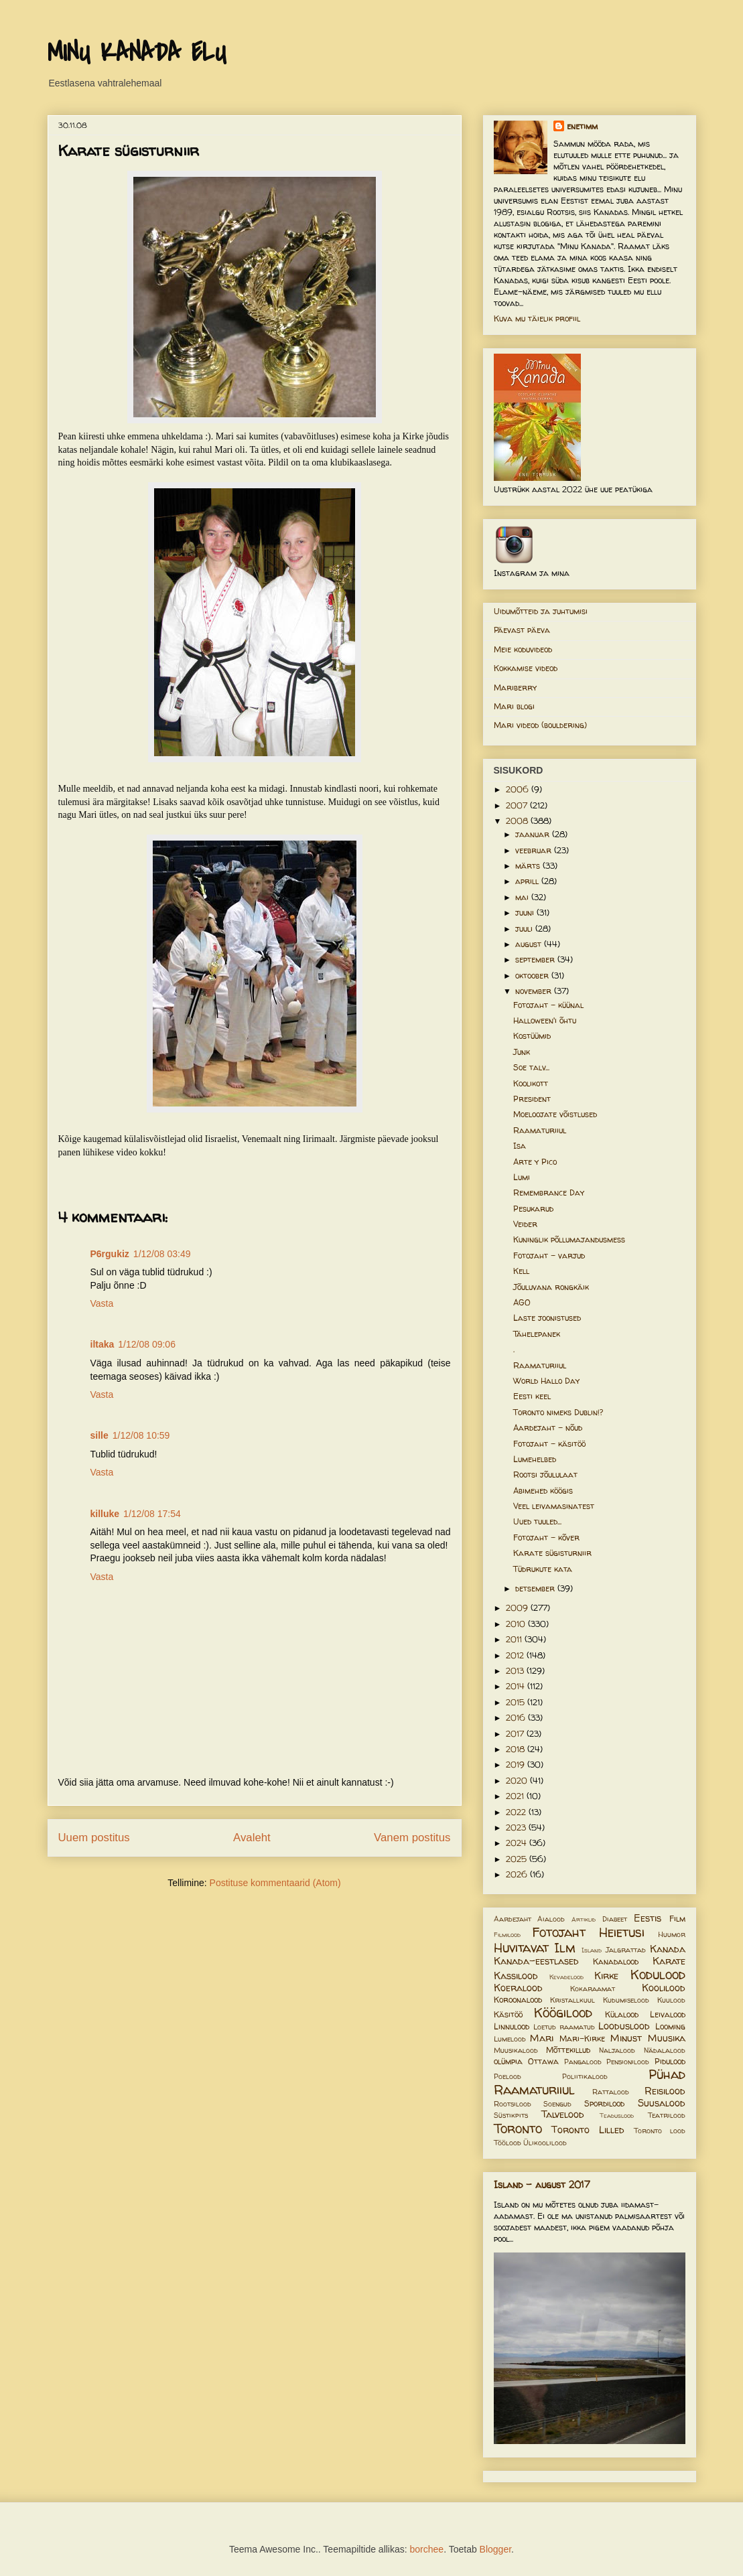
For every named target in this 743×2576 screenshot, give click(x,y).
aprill (528, 881)
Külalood (621, 2014)
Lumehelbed (534, 1459)
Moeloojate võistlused (555, 1114)
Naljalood (617, 2050)
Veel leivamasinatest (553, 1506)
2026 (518, 1874)
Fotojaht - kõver (546, 1537)
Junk (521, 1052)
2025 (517, 1859)
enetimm (582, 126)
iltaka (102, 1344)
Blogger (495, 2549)
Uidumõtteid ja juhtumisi (541, 611)
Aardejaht (512, 1919)
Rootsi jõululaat (545, 1474)
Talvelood (562, 2114)
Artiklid (583, 1919)
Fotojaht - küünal (548, 1005)
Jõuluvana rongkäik (551, 1287)
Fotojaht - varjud (549, 1255)
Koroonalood (518, 1999)
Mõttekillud (568, 2050)
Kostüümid (532, 1036)
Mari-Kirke (582, 2038)
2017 (516, 1733)
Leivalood (667, 2014)
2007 (518, 805)
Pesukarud (533, 1208)
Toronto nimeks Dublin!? (558, 1412)
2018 (516, 1749)
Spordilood (604, 2103)
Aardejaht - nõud (547, 1427)
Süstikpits (511, 2115)
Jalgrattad (626, 1949)
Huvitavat (521, 1947)
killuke (105, 1513)
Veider (525, 1224)
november (534, 991)
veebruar (534, 850)
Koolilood (663, 1988)
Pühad (667, 2074)
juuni (526, 912)
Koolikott (530, 1083)
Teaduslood (617, 2115)
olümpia (508, 2061)
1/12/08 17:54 (152, 1513)
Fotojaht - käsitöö (549, 1443)
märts (529, 865)
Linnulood (511, 2026)
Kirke (606, 1976)
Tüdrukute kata (542, 1569)
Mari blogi (514, 706)
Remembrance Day (548, 1192)
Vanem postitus (412, 1837)
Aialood (551, 1919)
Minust (626, 2038)
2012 (516, 1655)
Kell (521, 1271)
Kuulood (671, 2000)
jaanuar (533, 834)
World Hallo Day (546, 1380)
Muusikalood (516, 2050)
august (529, 944)
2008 (518, 821)
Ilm (565, 1947)
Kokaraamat (592, 1988)
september (536, 959)
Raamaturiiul (539, 1130)
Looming (670, 2026)
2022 (517, 1812)
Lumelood (510, 2039)
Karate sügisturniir (552, 1553)
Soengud (557, 2103)
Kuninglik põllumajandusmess (569, 1239)
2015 (516, 1702)
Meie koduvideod (523, 649)
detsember (536, 1588)
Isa (519, 1145)
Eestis (647, 1918)
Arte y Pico (535, 1161)
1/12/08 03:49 (162, 1253)
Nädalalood (664, 2050)
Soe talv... (531, 1067)
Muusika (666, 2038)
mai (523, 897)
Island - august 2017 (542, 2184)
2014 (516, 1686)
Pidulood (670, 2061)
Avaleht (252, 1837)
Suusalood (661, 2103)
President (532, 1098)
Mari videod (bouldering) (540, 725)
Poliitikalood (585, 2076)
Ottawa (543, 2061)
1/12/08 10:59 (141, 1435)
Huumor (671, 1934)
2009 (518, 1608)
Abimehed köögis (543, 1490)
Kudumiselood (626, 2000)
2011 (515, 1639)
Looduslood (624, 2026)
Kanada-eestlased (536, 1961)
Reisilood (665, 2091)
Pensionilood (627, 2061)
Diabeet (614, 1919)
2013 (516, 1670)
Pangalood (583, 2061)
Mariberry (515, 687)
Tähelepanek (536, 1334)
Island (592, 1950)
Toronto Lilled (587, 2130)
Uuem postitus (94, 1837)
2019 (516, 1764)
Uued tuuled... (537, 1521)
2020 (518, 1780)
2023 (517, 1827)
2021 (516, 1796)
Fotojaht (559, 1932)
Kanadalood (615, 1961)
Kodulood (657, 1974)
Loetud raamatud (564, 2026)
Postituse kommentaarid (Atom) (275, 1882)
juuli (525, 928)
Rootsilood (512, 2103)
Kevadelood (566, 1977)
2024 (517, 1843)
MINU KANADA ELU (137, 53)
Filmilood (507, 1934)
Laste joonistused (547, 1317)
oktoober (533, 975)
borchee (427, 2549)
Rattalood (610, 2091)
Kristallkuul (572, 2000)
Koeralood (518, 1988)
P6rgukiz (109, 1253)
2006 (518, 789)
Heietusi (622, 1932)
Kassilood (516, 1976)
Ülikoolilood (545, 2142)
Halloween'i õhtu (544, 1020)
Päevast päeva (522, 630)
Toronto (518, 2128)
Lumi (521, 1177)
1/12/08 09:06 (147, 1344)
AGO (522, 1302)
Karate (669, 1961)
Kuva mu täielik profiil (537, 318)
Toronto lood (659, 2130)
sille (99, 1435)
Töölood (507, 2142)
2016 (517, 1717)
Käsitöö (508, 2014)
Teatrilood (666, 2115)
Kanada (667, 1949)
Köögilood (563, 2012)
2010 (517, 1624)
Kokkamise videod (525, 668)
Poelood (507, 2076)
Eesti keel (532, 1396)
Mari (541, 2038)
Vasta (102, 1303)
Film (677, 1918)
